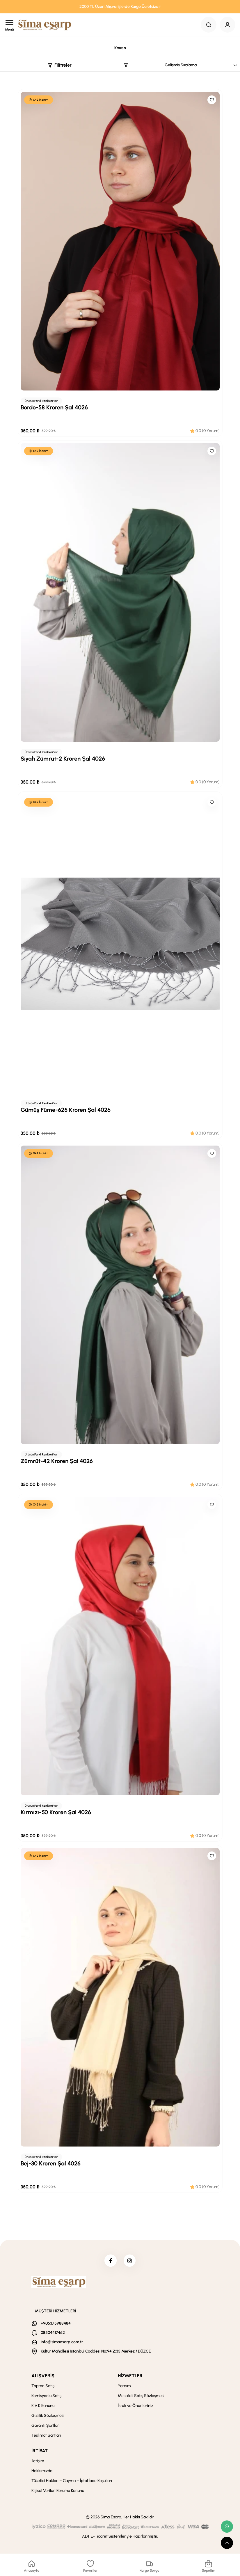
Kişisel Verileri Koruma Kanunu (57, 2492)
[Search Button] (208, 25)
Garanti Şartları (45, 2427)
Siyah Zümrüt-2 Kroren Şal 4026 (63, 758)
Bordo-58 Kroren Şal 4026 (54, 407)
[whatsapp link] (227, 2526)
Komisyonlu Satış (46, 2398)
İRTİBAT (39, 2453)
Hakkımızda (41, 2473)
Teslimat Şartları (46, 2437)
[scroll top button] (227, 2543)
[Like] (211, 99)
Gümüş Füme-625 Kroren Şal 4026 (66, 1109)
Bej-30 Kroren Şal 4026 (51, 2163)
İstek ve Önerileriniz (135, 2407)
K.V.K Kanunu (42, 2407)
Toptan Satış (42, 2388)
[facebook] (109, 2261)
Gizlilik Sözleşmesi (47, 2417)
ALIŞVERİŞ (42, 2378)
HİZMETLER (130, 2378)
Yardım (124, 2388)
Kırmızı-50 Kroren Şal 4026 (56, 1812)
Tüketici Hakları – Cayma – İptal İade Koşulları (71, 2483)
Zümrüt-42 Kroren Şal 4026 (57, 1460)
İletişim (37, 2463)
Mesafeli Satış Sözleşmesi (141, 2398)
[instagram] (131, 2261)
